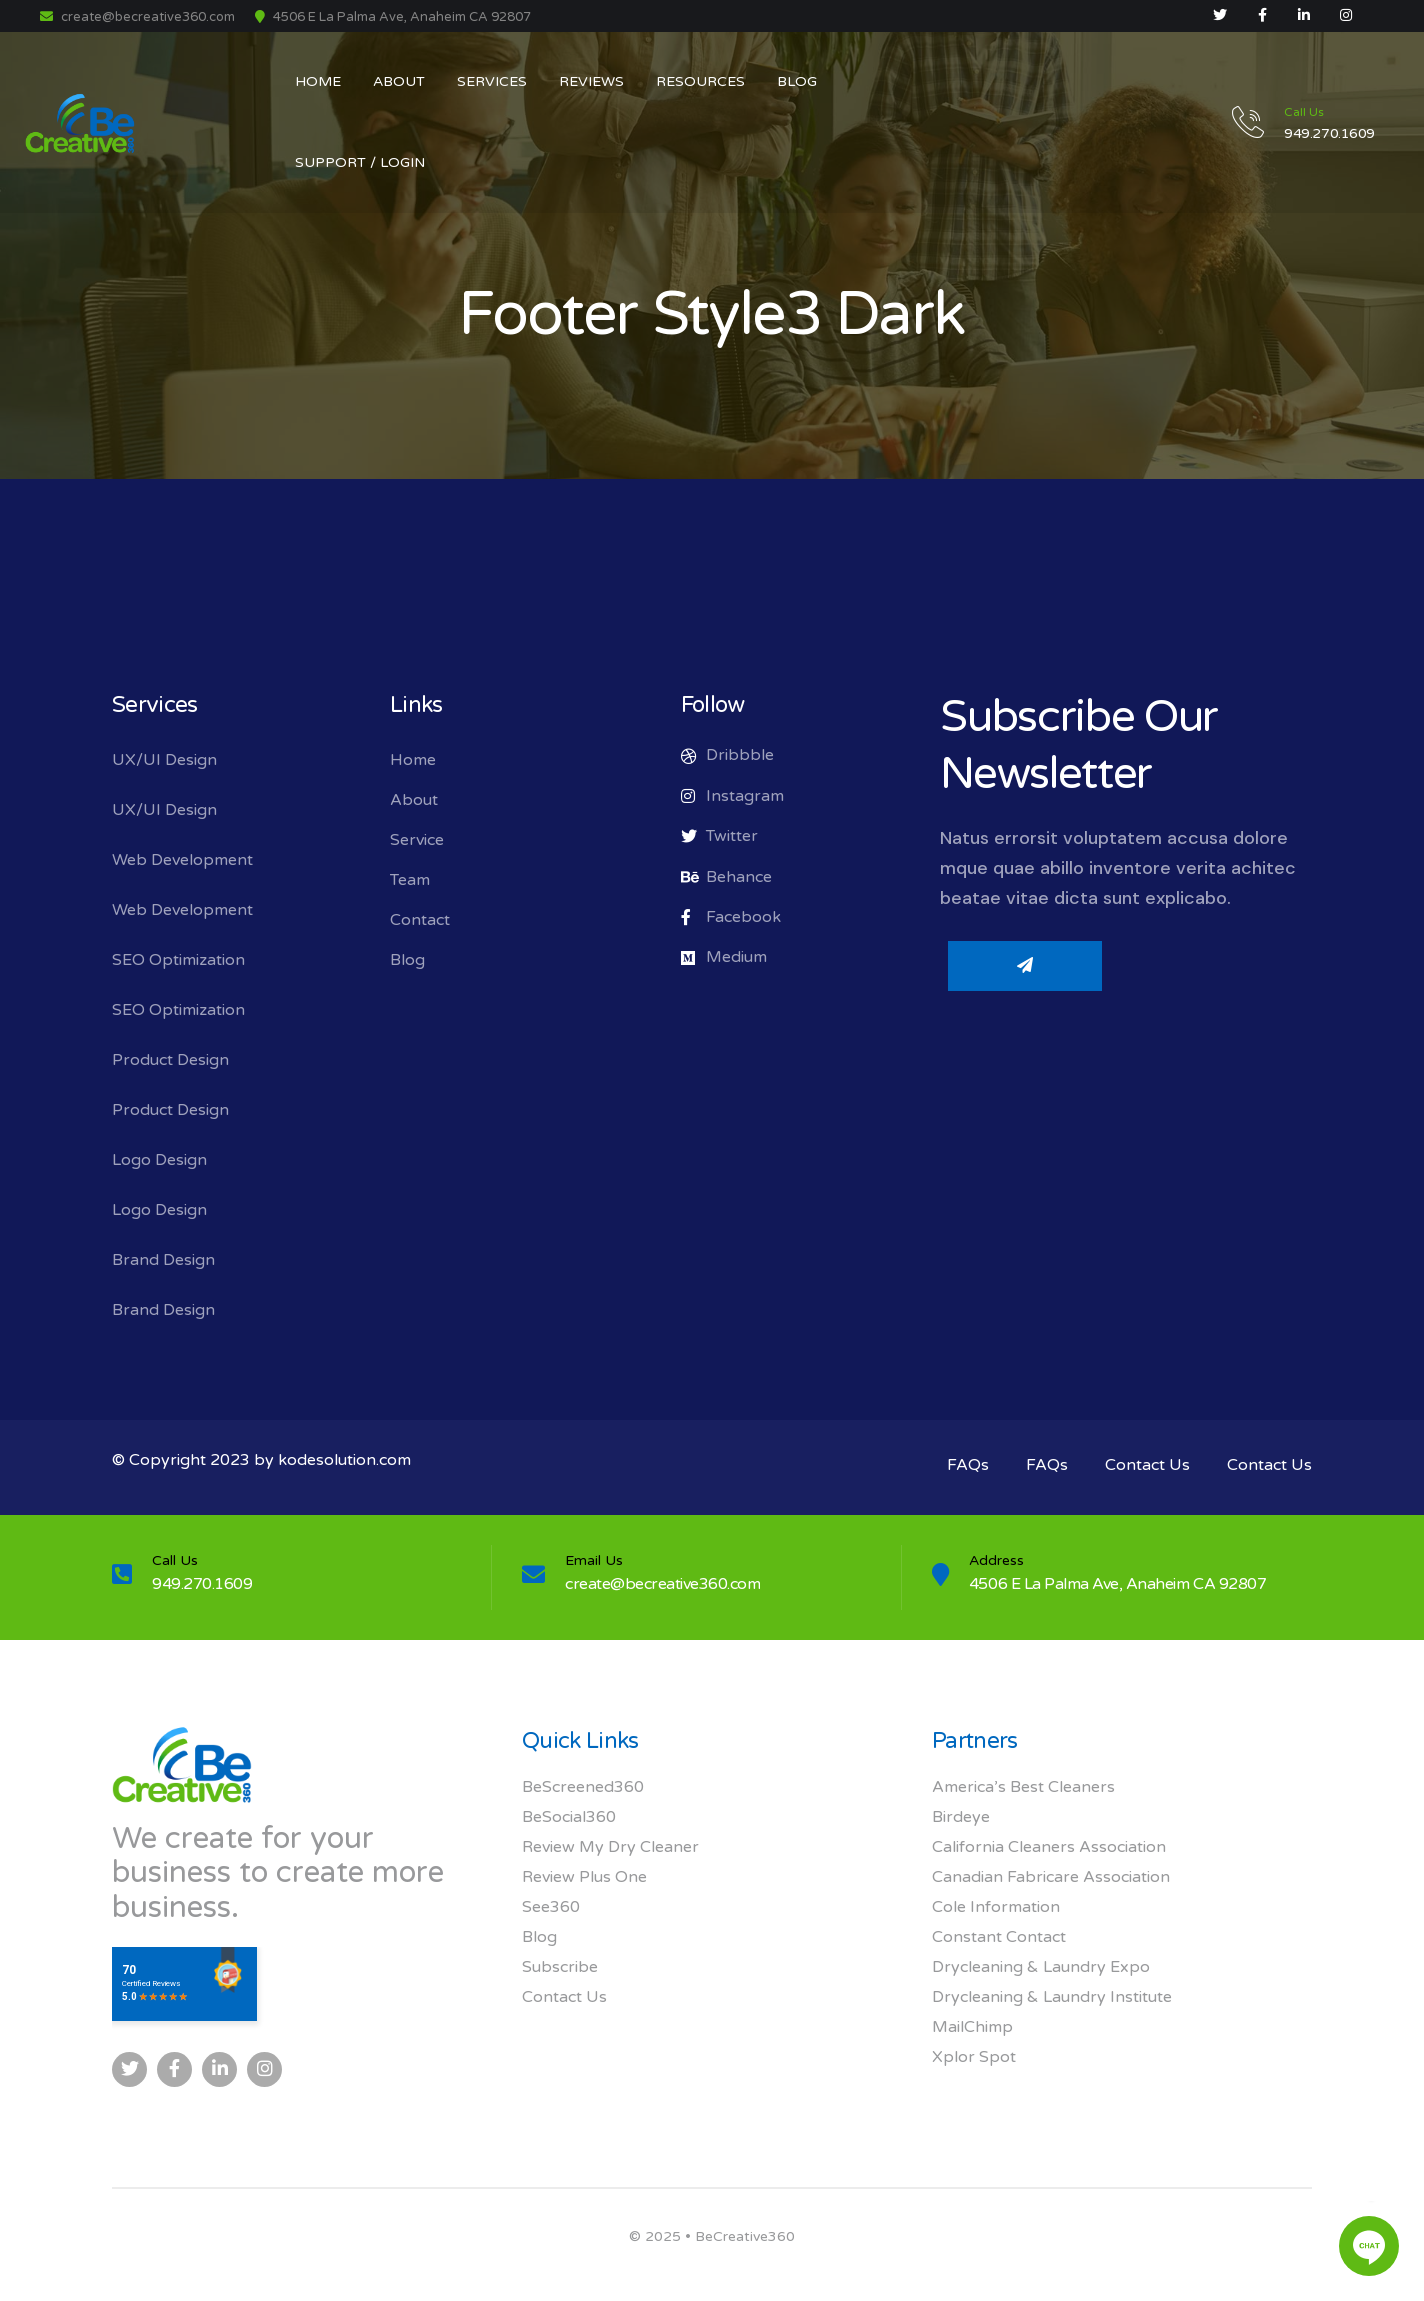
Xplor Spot (974, 2057)
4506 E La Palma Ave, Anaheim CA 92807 (1117, 1584)
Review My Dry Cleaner (610, 1847)
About (414, 800)
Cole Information (996, 1907)
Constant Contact (999, 1937)
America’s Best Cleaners (1023, 1787)
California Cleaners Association (1049, 1847)
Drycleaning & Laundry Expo (1041, 1967)
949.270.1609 (202, 1584)
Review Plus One (584, 1877)
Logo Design (159, 1160)
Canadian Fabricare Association (1051, 1877)
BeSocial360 (569, 1817)
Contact (420, 920)
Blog (407, 960)
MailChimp (972, 2027)
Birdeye (961, 1817)
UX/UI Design (164, 760)
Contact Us (1147, 1465)
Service (417, 840)
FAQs (968, 1465)
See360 (551, 1907)
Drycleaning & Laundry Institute (1052, 1997)
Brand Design (163, 1260)
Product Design (170, 1060)
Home (413, 760)
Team (410, 880)
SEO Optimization (178, 960)
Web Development (182, 860)
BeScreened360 (583, 1787)
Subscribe (560, 1967)
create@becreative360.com (137, 17)
